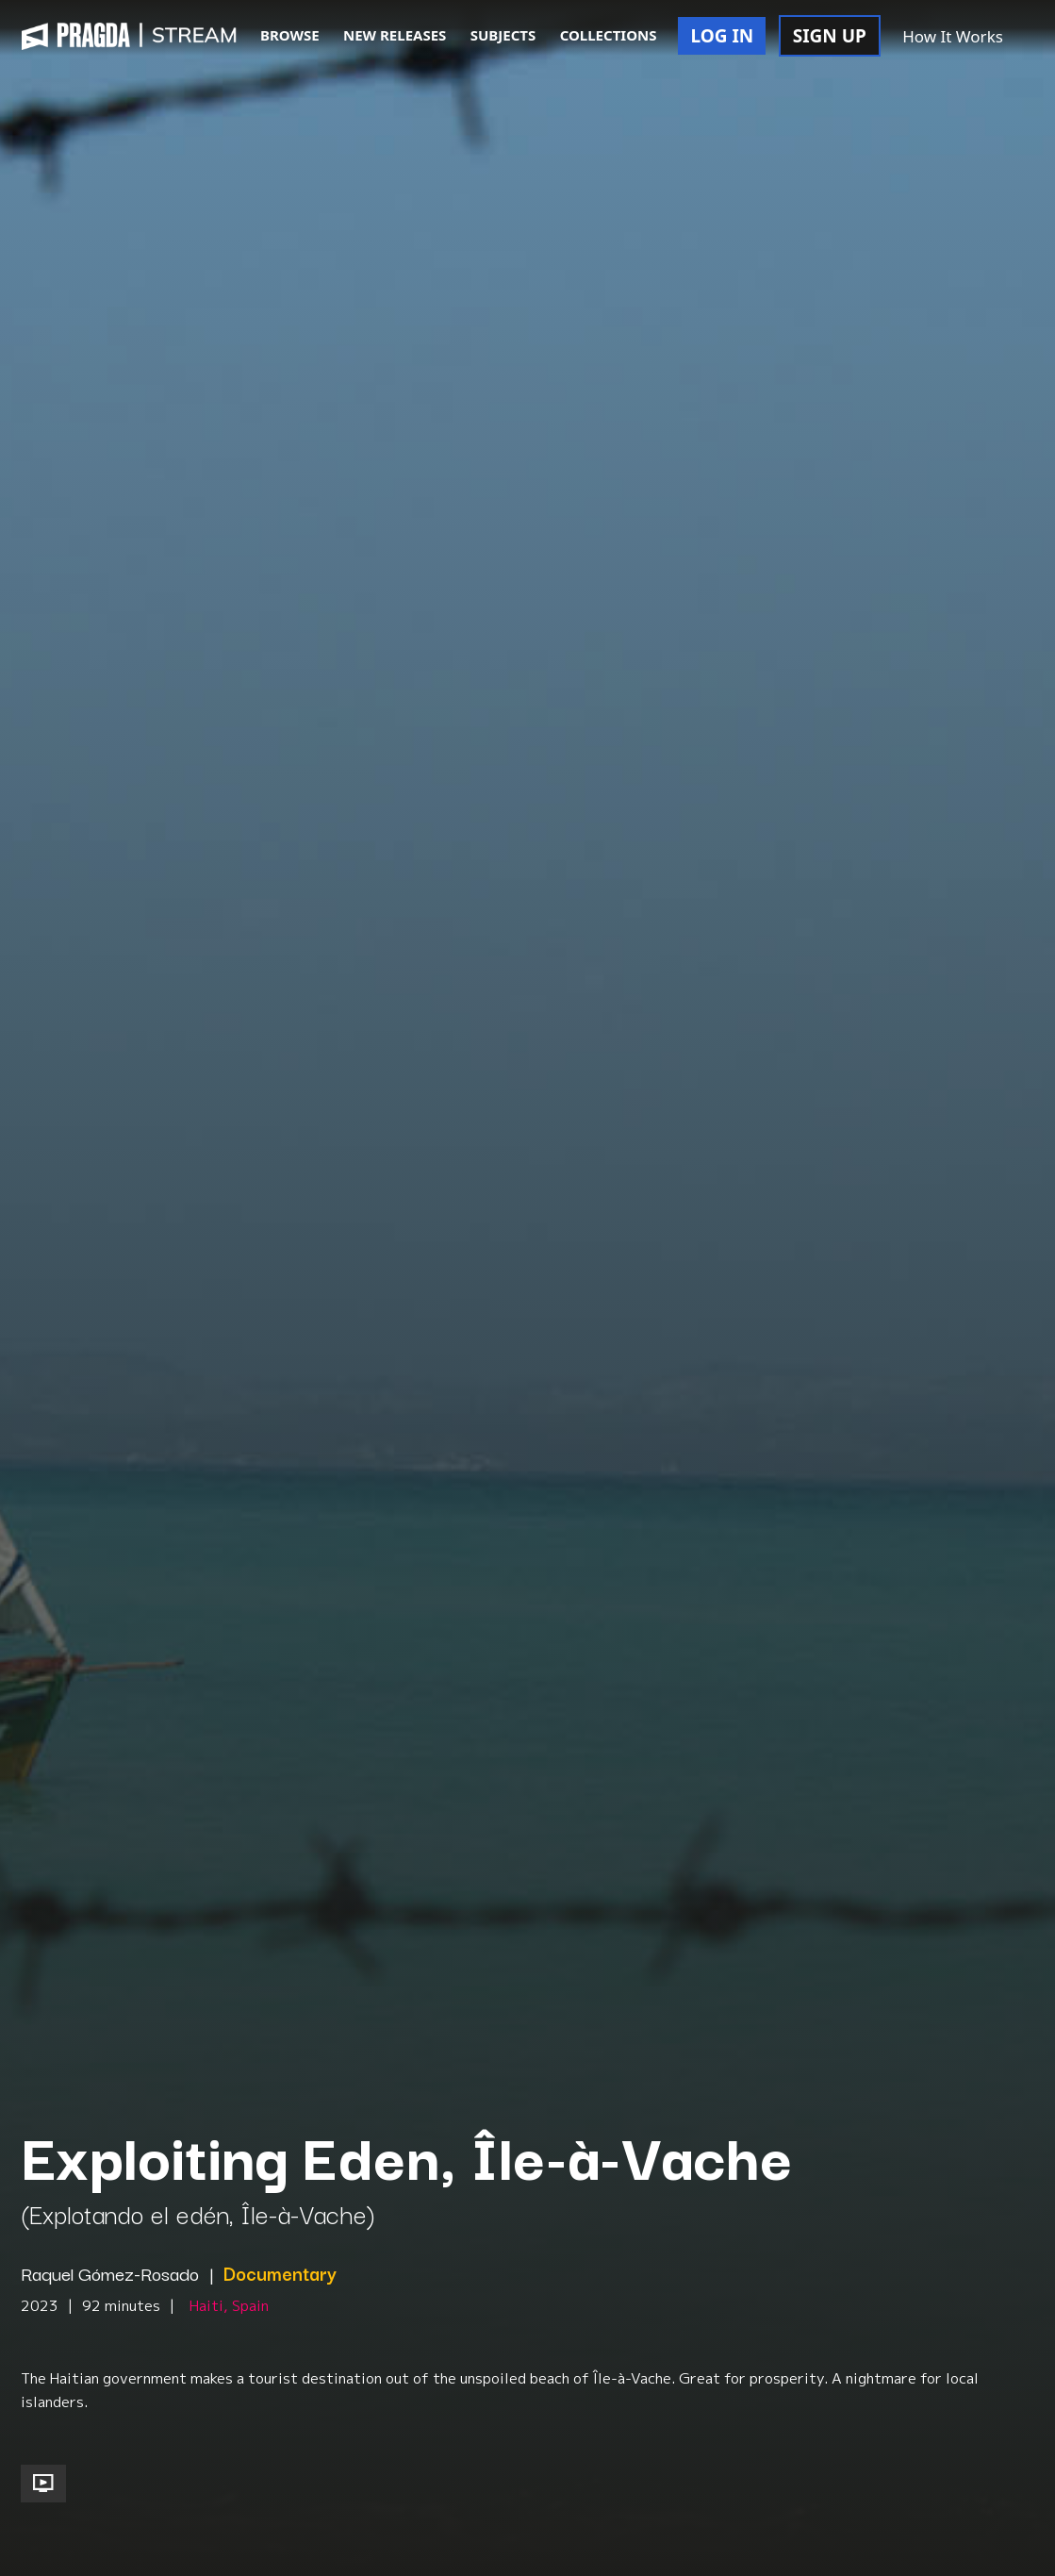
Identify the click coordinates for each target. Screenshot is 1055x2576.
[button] (1035, 37)
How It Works (952, 36)
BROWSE (290, 34)
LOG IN (721, 36)
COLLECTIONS (608, 34)
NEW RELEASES (394, 34)
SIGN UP (829, 36)
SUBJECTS (503, 34)
